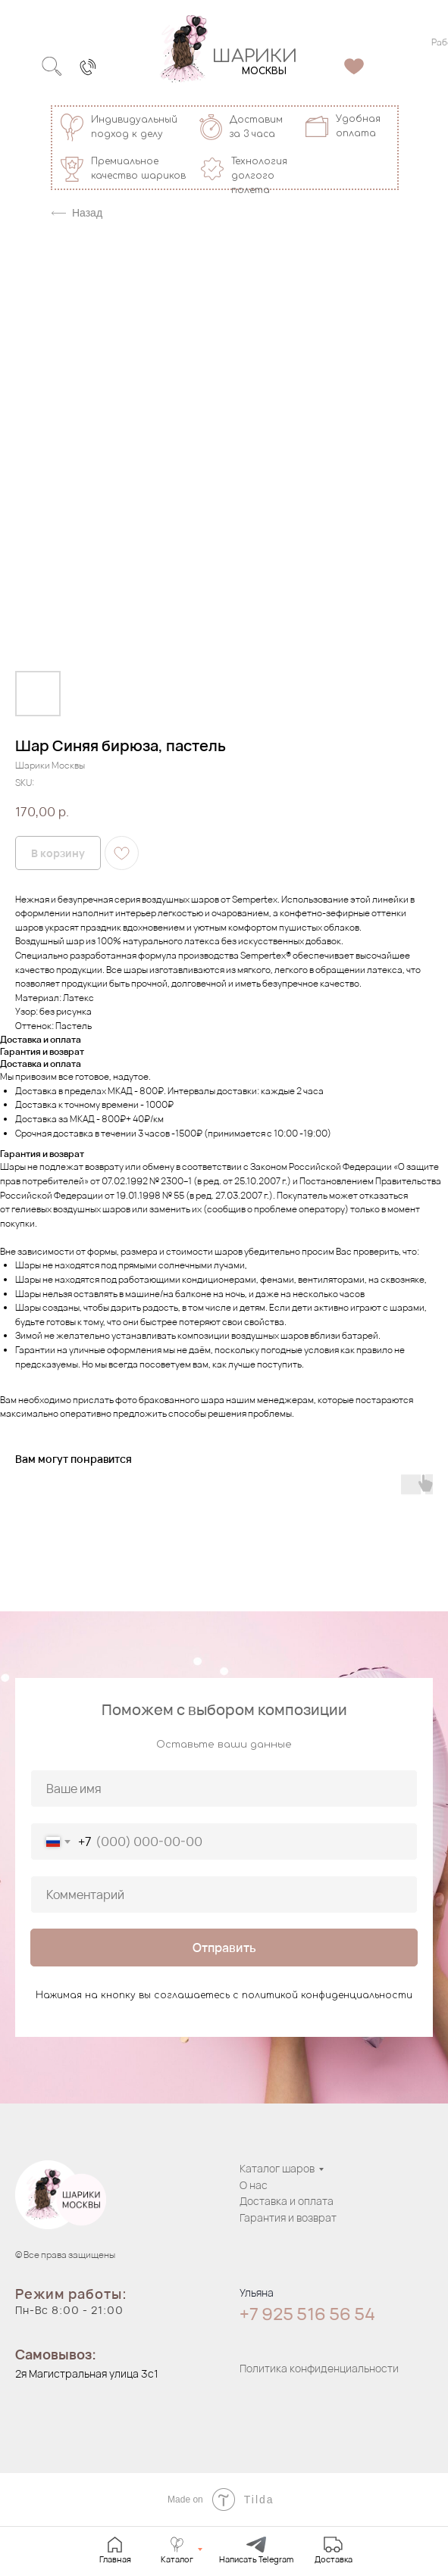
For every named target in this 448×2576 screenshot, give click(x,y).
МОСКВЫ (264, 71)
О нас (254, 2185)
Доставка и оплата (287, 2201)
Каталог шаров (277, 2168)
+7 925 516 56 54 (307, 2314)
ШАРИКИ (254, 56)
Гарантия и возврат (288, 2217)
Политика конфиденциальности (319, 2368)
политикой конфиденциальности (327, 1995)
